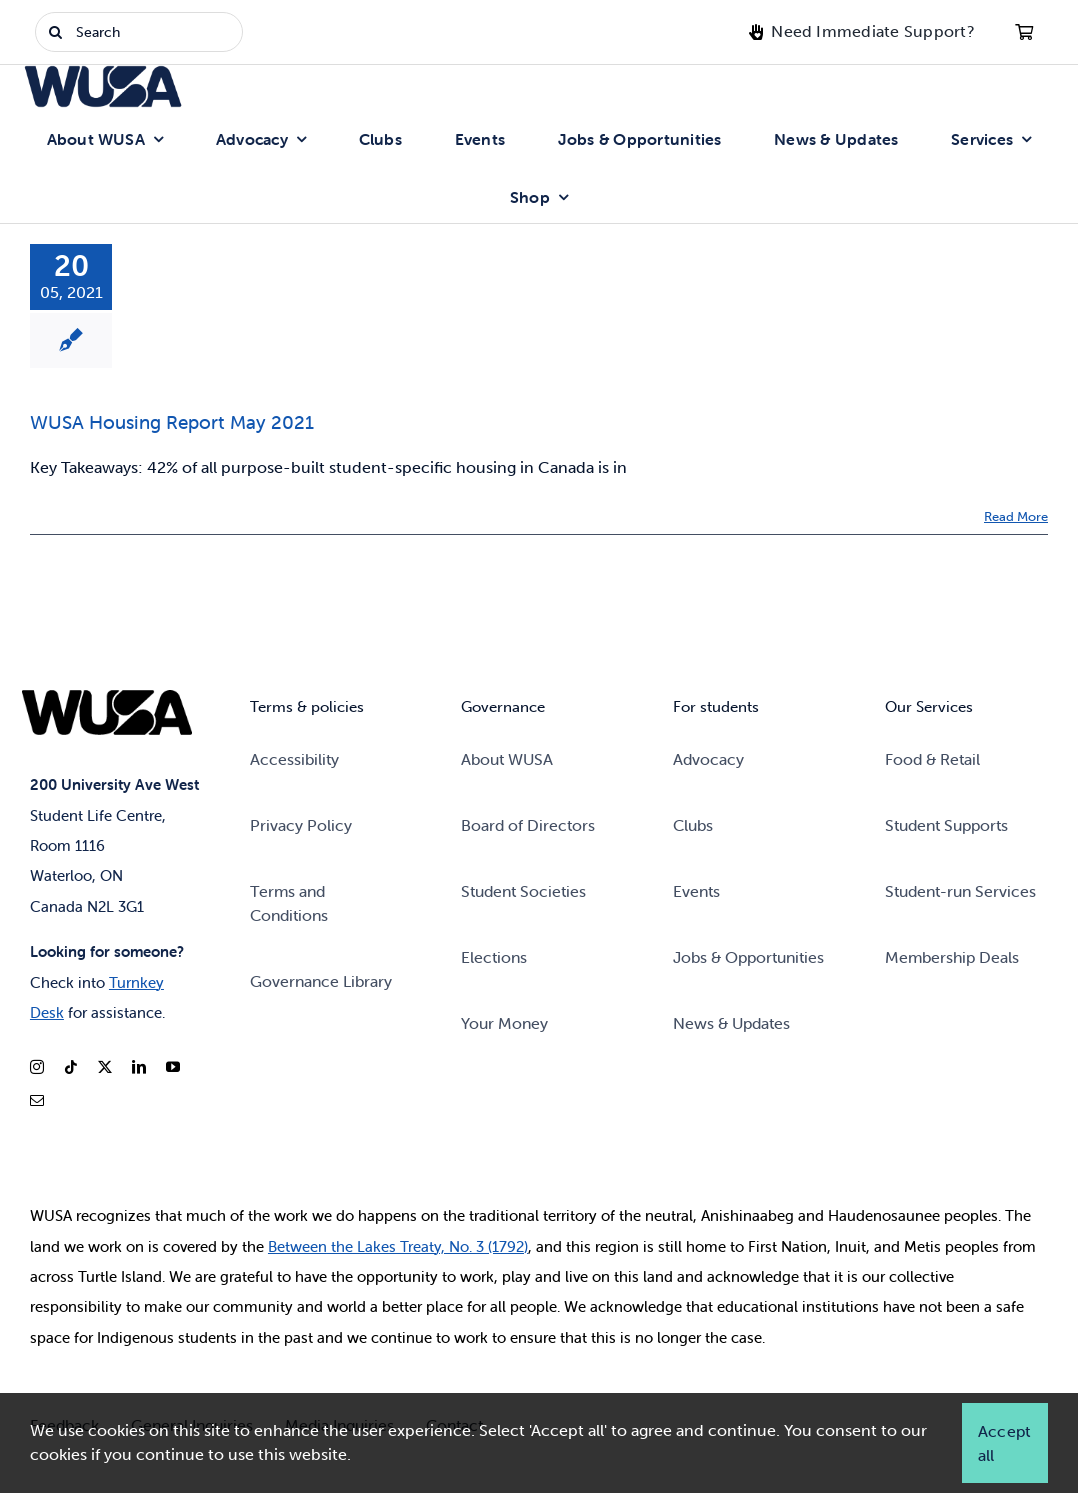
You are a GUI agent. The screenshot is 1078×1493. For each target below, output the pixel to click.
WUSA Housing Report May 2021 (172, 422)
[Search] (139, 32)
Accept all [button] (1004, 1443)
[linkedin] (139, 1067)
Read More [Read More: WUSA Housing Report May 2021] (1016, 516)
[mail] (37, 1101)
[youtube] (173, 1067)
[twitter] (105, 1067)
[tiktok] (71, 1067)
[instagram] (37, 1067)
